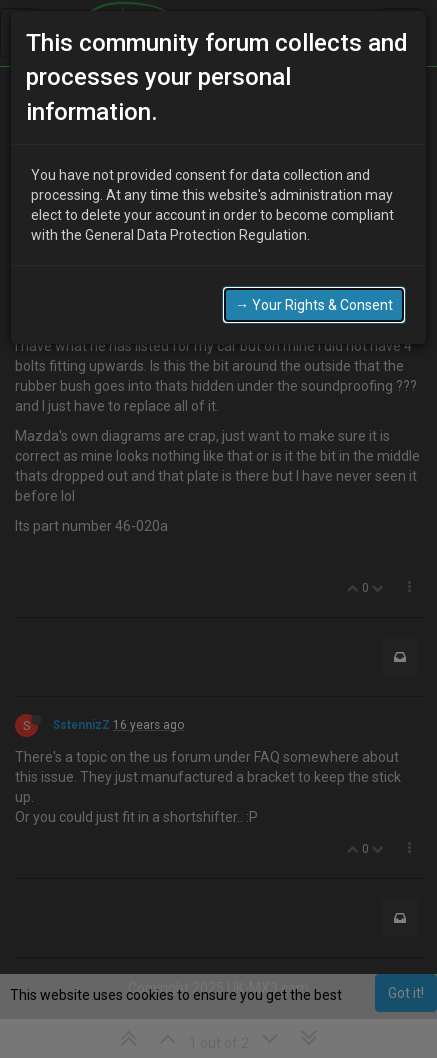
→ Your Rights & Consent (314, 283)
